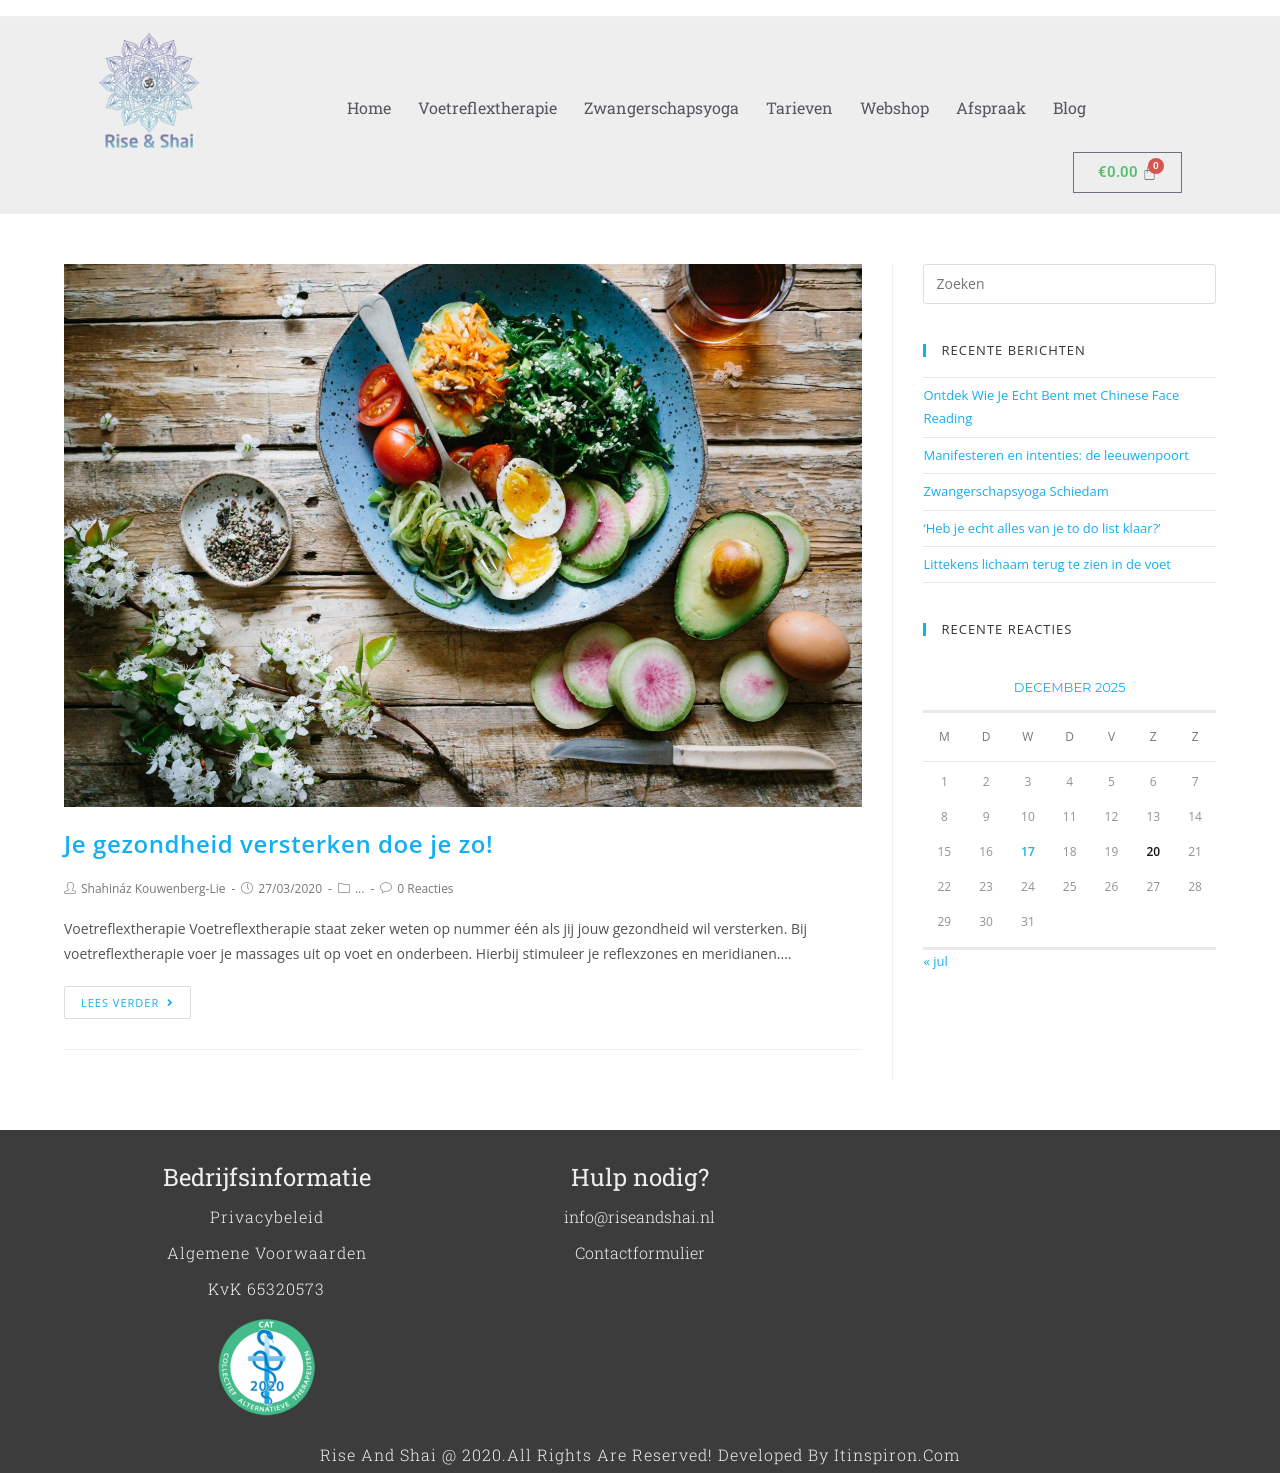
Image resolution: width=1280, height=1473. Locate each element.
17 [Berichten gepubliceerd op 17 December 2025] (1028, 851)
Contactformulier (640, 1252)
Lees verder (127, 1002)
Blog (1069, 107)
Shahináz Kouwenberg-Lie (153, 888)
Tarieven (799, 107)
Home (369, 107)
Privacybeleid (267, 1216)
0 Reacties (425, 888)
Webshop (894, 107)
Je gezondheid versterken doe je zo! (278, 843)
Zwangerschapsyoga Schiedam (1015, 491)
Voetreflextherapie (487, 107)
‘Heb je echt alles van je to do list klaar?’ (1041, 528)
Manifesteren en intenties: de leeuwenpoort (1055, 455)
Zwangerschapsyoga (661, 107)
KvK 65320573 (266, 1288)
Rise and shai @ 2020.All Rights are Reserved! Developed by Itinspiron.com (640, 1454)
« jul (935, 961)
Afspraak (991, 107)
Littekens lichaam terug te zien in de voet (1046, 564)
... (359, 888)
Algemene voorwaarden (267, 1252)
